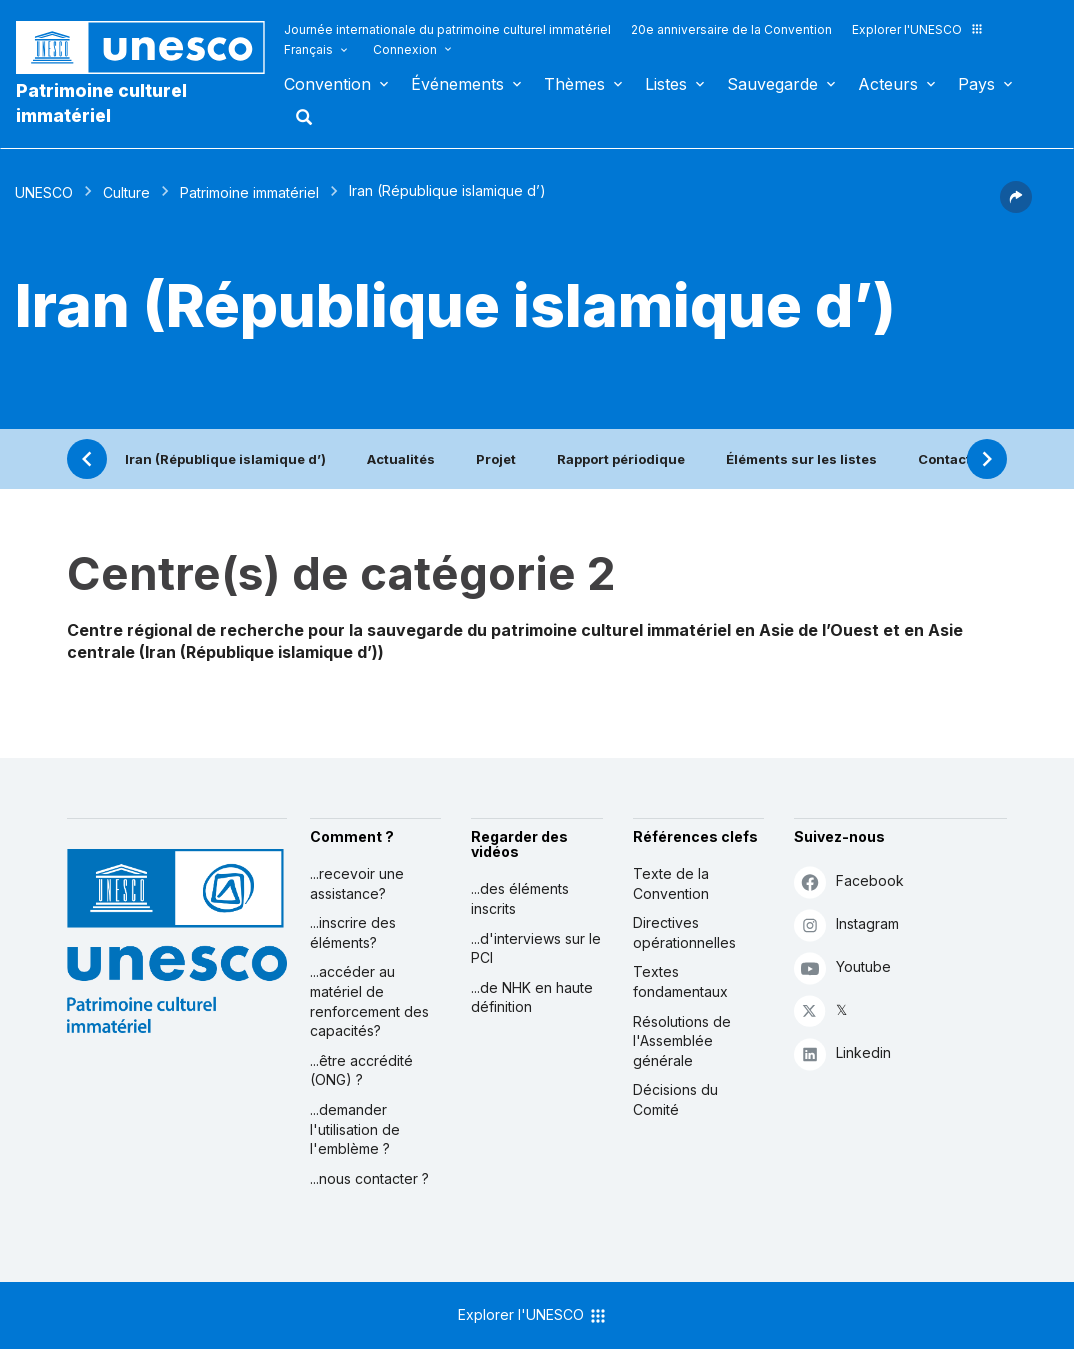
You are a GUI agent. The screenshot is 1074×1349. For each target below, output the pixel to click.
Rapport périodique (621, 459)
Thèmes (574, 84)
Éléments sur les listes (801, 459)
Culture (126, 192)
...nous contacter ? (369, 1178)
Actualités (401, 459)
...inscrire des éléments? (353, 932)
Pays (976, 84)
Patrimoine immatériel (249, 192)
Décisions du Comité (675, 1099)
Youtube (842, 967)
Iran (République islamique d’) (225, 459)
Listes (666, 84)
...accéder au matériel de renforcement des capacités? (369, 1001)
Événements (457, 84)
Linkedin (842, 1053)
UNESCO (44, 192)
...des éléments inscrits (520, 898)
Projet (496, 459)
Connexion (405, 49)
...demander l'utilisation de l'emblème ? (355, 1129)
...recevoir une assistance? (357, 883)
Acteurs (888, 84)
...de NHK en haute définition (532, 997)
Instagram (846, 924)
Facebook (849, 881)
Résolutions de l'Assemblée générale (682, 1041)
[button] (1016, 207)
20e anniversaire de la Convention (731, 29)
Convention (327, 84)
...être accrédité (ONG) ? (361, 1070)
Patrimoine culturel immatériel (101, 103)
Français (308, 49)
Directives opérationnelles (684, 932)
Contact (944, 459)
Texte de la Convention (671, 883)
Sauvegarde (772, 84)
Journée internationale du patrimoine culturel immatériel (447, 29)
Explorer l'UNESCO (918, 29)
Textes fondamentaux (680, 981)
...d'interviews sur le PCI (536, 948)
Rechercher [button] (298, 117)
